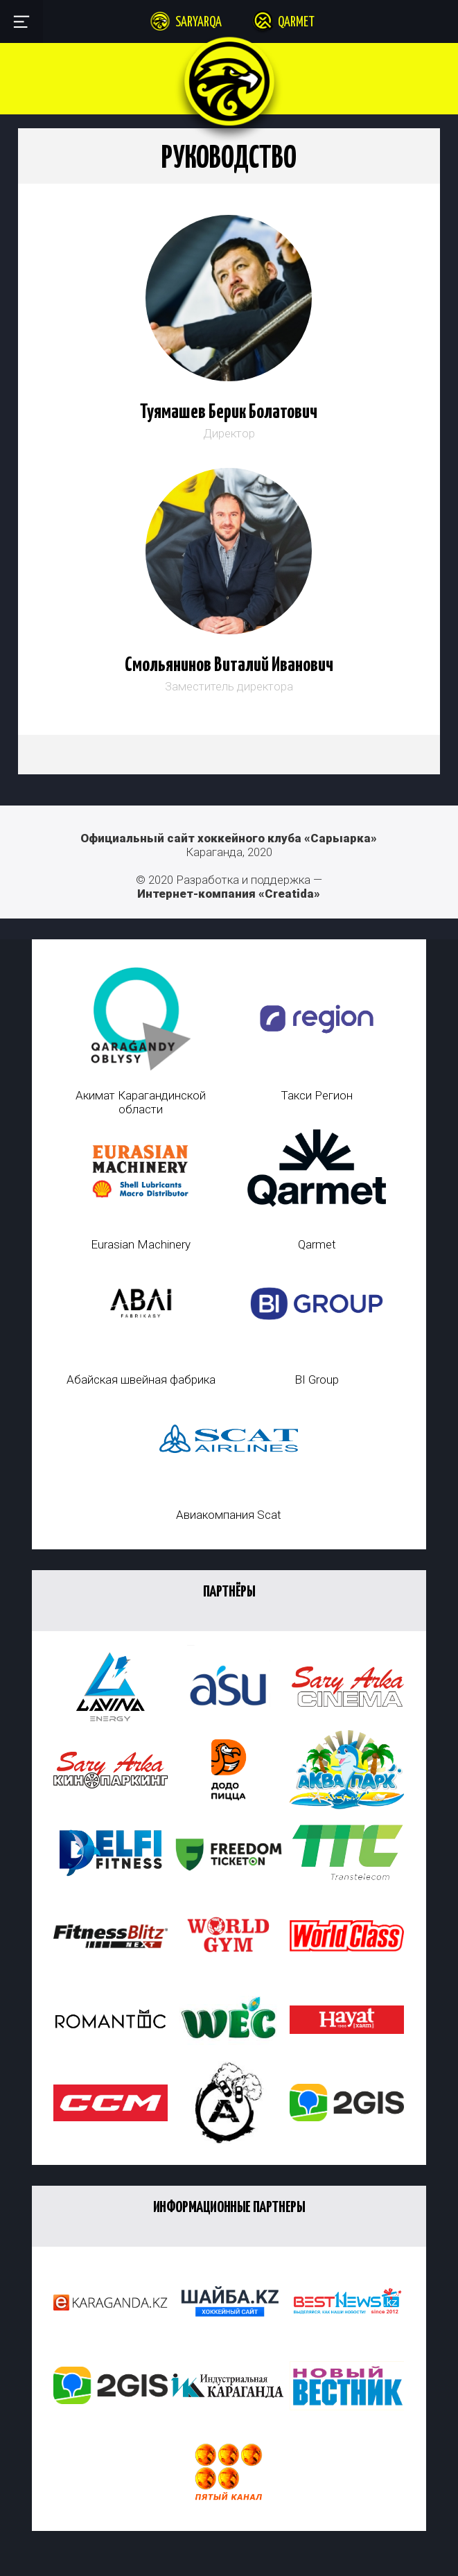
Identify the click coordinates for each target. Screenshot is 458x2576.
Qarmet (296, 22)
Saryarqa (198, 22)
